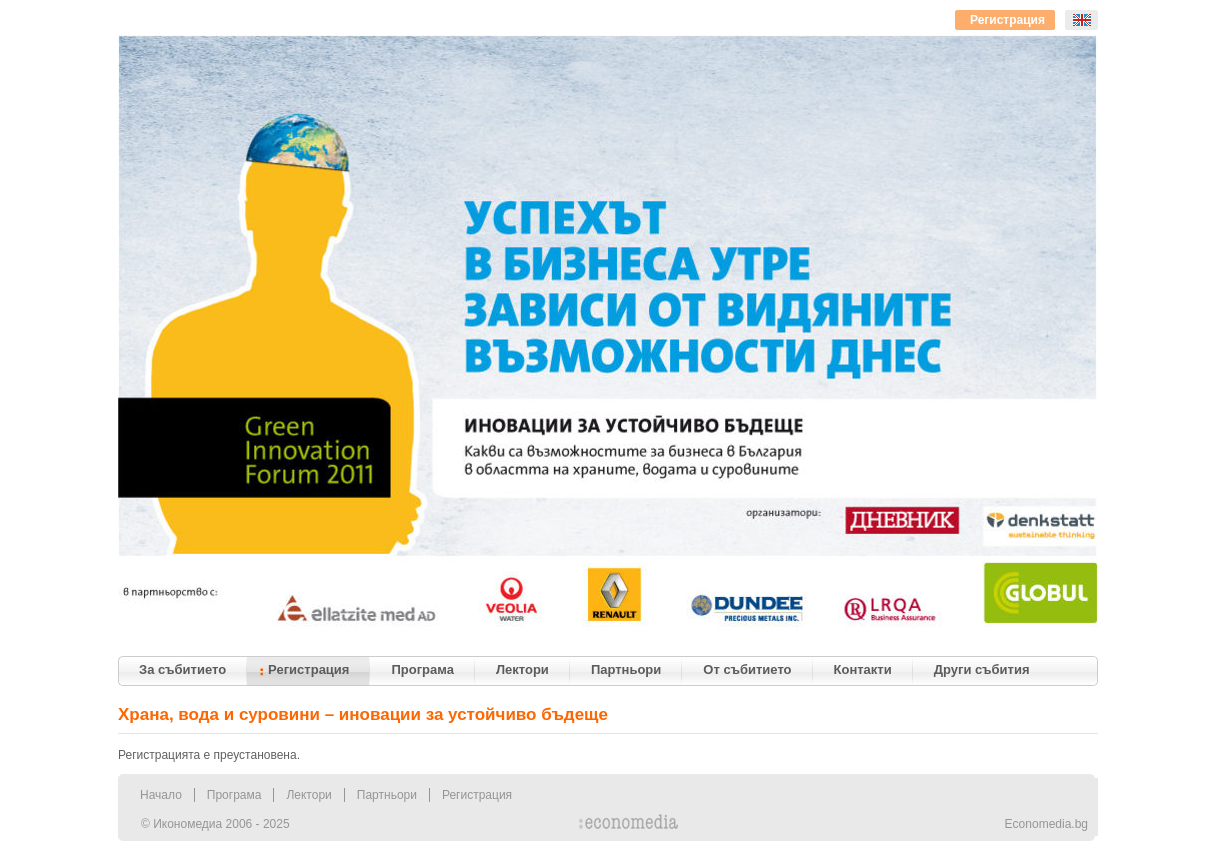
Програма (234, 795)
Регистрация (477, 795)
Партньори (387, 795)
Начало (161, 795)
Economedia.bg (1046, 824)
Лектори (308, 795)
